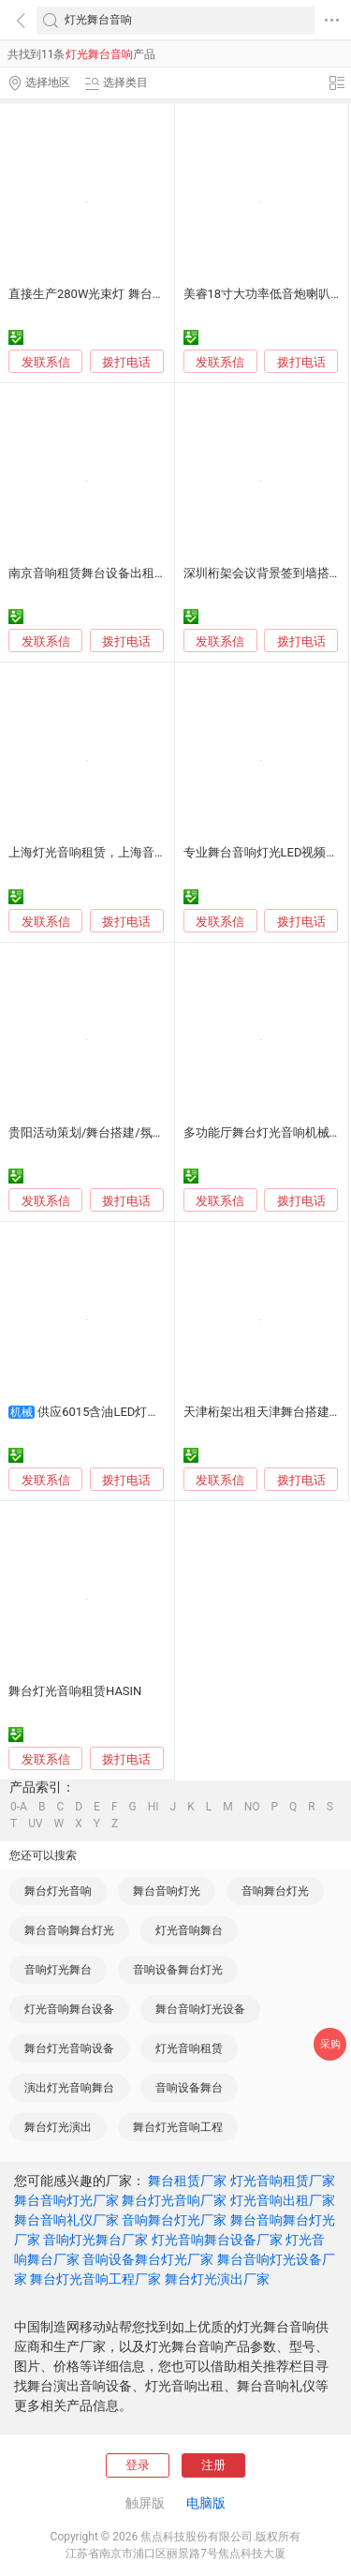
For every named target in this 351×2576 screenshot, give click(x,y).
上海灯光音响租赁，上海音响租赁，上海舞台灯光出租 (154, 852)
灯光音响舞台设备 (69, 2009)
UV (35, 1823)
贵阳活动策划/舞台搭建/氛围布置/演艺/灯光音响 (139, 1132)
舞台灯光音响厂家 (174, 2200)
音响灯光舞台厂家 (95, 2239)
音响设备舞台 (189, 2087)
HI (153, 1806)
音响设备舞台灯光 (178, 1969)
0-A (18, 1806)
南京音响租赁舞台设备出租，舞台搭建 (111, 573)
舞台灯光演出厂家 (217, 2278)
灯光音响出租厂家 (282, 2200)
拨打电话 (126, 362)
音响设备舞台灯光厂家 (147, 2259)
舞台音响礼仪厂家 (66, 2219)
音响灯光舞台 (58, 1969)
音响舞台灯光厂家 (174, 2219)
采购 (330, 2044)
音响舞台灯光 (275, 1891)
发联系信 (46, 362)
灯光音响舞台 (189, 1930)
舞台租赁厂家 (187, 2180)
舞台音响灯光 (166, 1891)
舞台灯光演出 (58, 2127)
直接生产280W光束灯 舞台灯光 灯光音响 (118, 294)
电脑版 (206, 2502)
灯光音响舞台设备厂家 (217, 2239)
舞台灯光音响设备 (69, 2048)
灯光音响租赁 (189, 2048)
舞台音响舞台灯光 (69, 1930)
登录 (137, 2465)
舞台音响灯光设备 (200, 2009)
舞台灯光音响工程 (178, 2127)
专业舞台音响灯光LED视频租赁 (267, 852)
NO (252, 1806)
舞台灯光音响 (58, 1891)
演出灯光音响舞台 (69, 2087)
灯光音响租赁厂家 (282, 2180)
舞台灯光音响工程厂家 (95, 2278)
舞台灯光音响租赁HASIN (74, 1691)
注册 (213, 2465)
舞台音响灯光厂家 (66, 2200)
